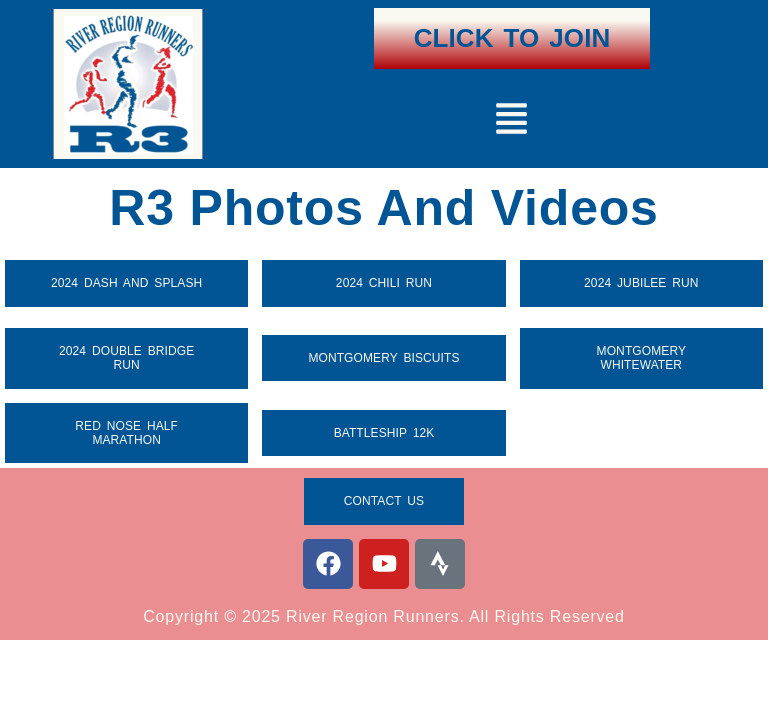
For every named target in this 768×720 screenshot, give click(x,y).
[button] (512, 121)
